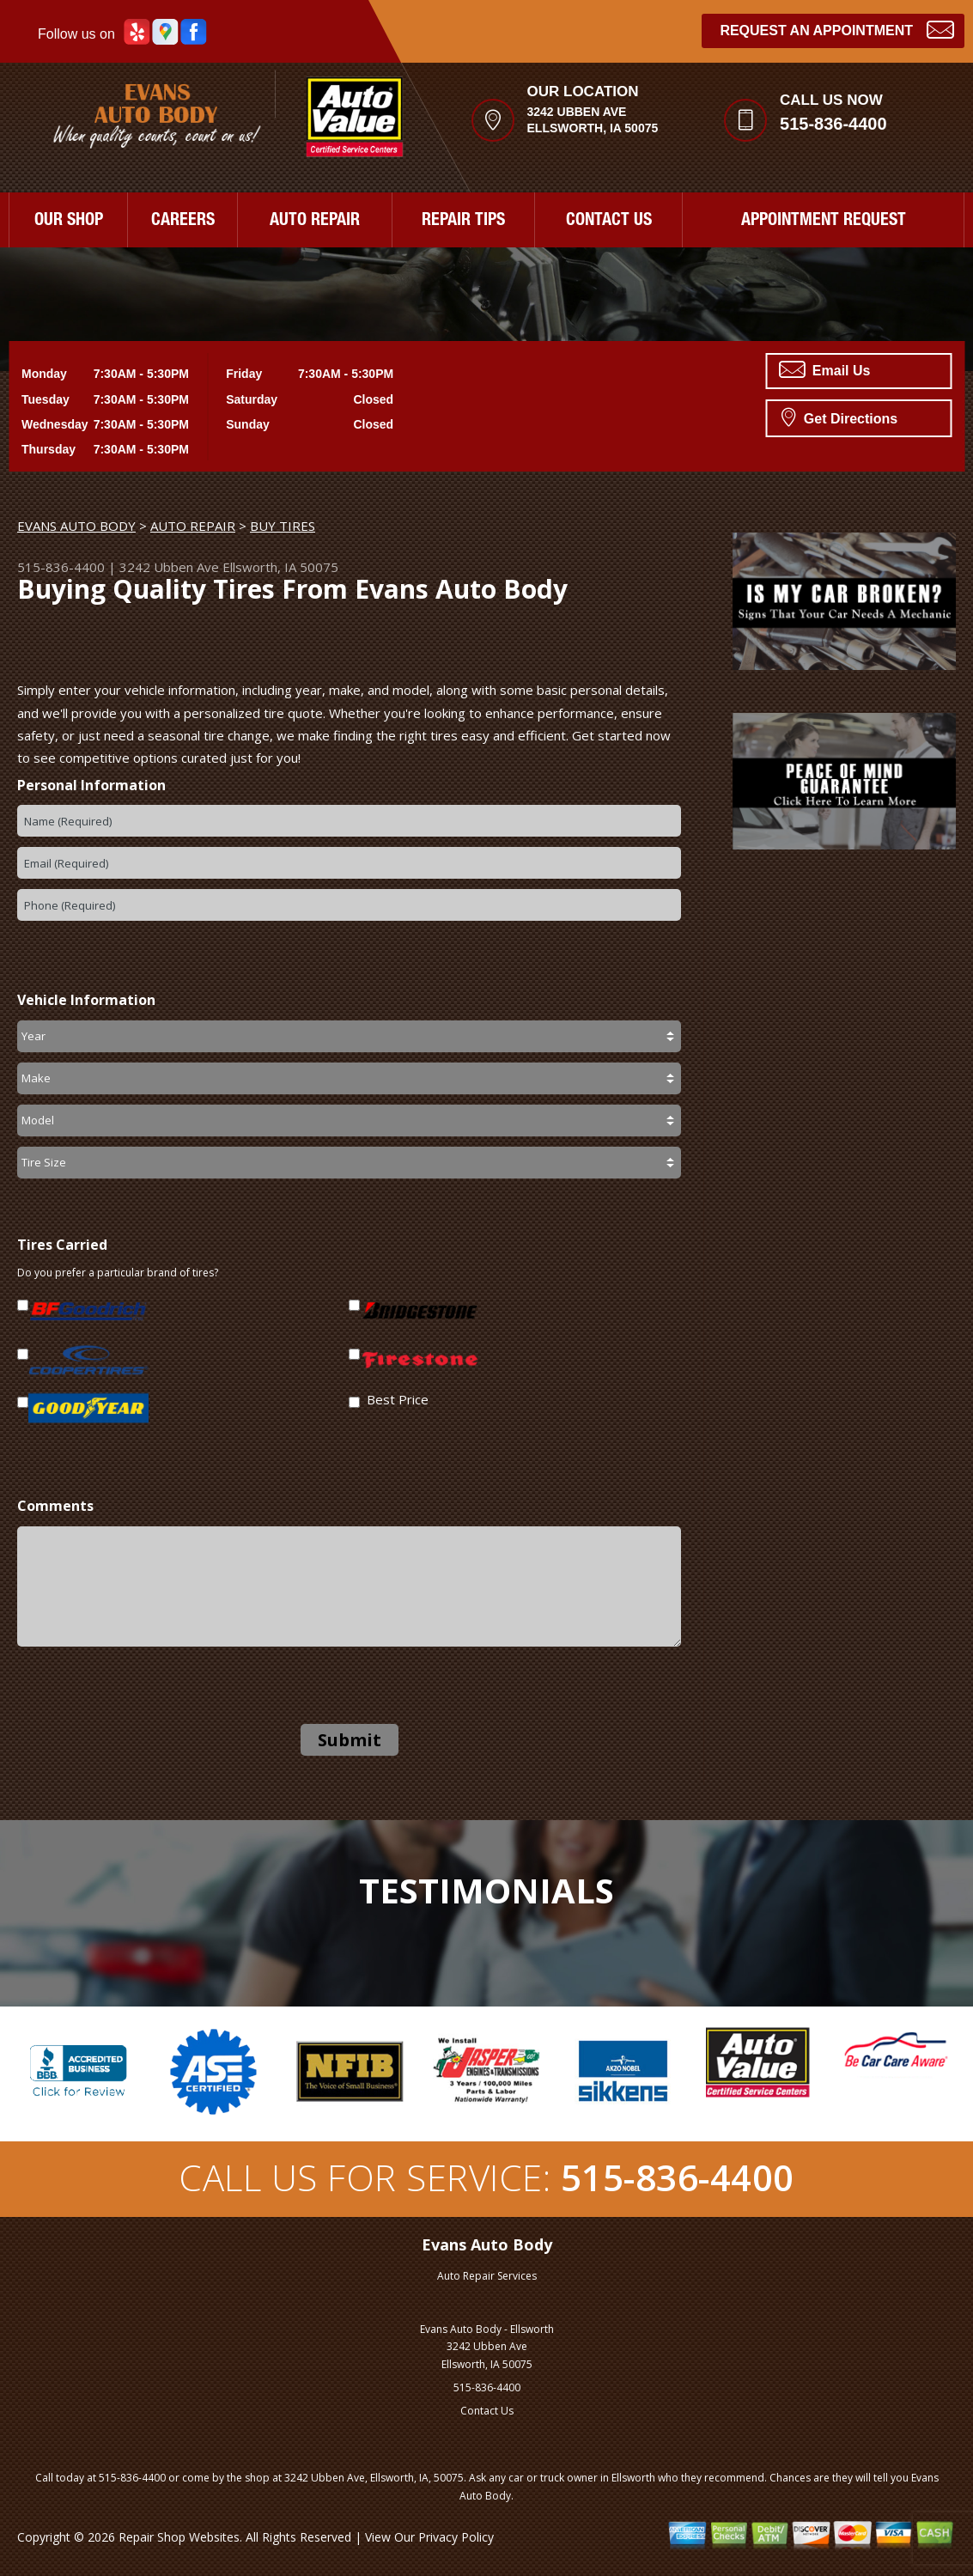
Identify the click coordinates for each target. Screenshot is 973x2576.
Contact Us (487, 2410)
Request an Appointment (837, 29)
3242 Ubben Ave (169, 566)
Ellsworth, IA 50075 (280, 566)
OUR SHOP (68, 221)
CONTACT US (609, 221)
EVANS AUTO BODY (76, 525)
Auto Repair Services (487, 2275)
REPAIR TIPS (463, 221)
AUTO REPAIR (315, 221)
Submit (349, 1739)
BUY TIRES (282, 525)
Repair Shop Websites (179, 2537)
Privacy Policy (456, 2537)
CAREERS (183, 221)
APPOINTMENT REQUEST (823, 221)
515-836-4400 (833, 123)
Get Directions (839, 416)
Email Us (824, 369)
